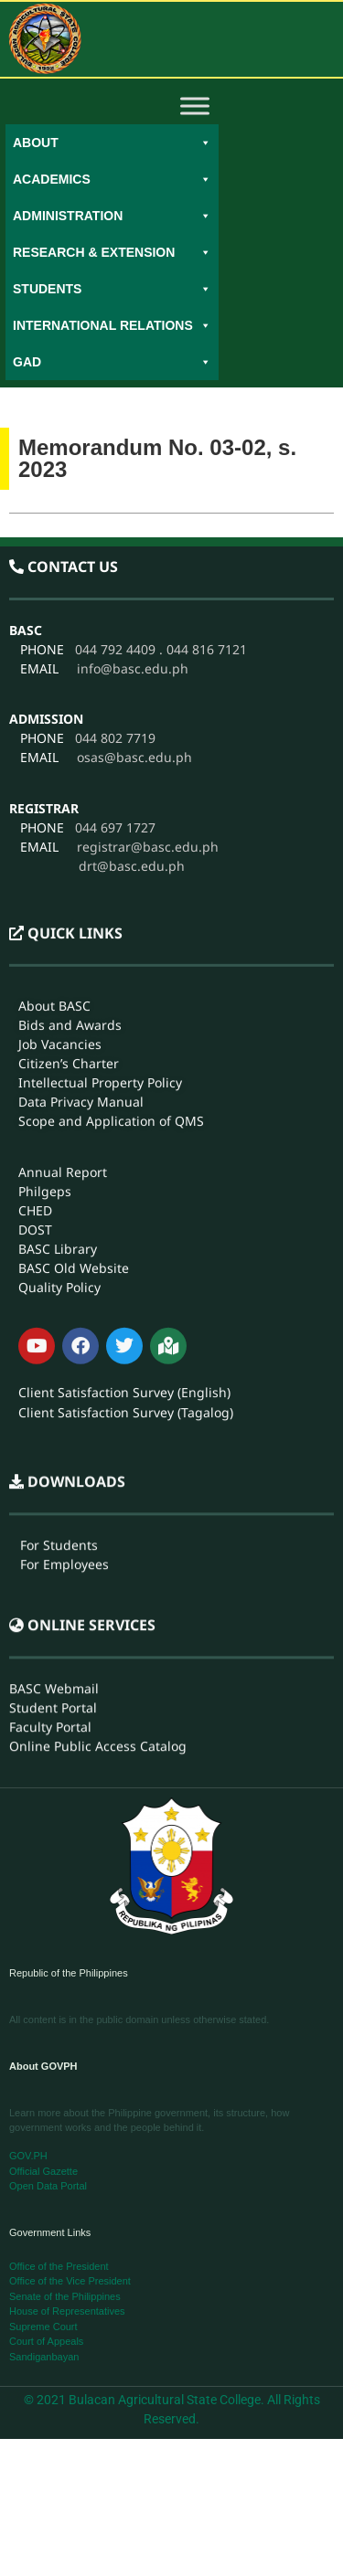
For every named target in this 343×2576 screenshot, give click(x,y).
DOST (35, 1056)
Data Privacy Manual (81, 929)
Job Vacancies (60, 871)
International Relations (112, 325)
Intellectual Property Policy (100, 909)
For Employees (64, 1462)
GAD (112, 362)
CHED (35, 1036)
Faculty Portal (50, 1625)
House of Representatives (67, 2311)
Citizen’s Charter (68, 890)
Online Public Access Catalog (98, 1644)
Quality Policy (59, 1113)
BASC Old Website (73, 1094)
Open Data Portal (48, 2185)
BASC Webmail (54, 1586)
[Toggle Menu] (194, 105)
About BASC (54, 833)
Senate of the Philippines (65, 2296)
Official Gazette (43, 2171)
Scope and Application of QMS (111, 948)
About (112, 142)
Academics (112, 179)
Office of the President (59, 2266)
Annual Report (62, 998)
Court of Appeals (46, 2341)
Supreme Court (43, 2326)
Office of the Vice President (70, 2280)
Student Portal (53, 1606)
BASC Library (57, 1075)
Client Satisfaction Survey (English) (124, 1219)
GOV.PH (28, 2155)
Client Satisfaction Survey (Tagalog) (125, 1239)
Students (112, 288)
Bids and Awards (70, 852)
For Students (59, 1443)
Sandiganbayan (44, 2356)
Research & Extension (112, 252)
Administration (112, 215)
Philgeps (44, 1017)
